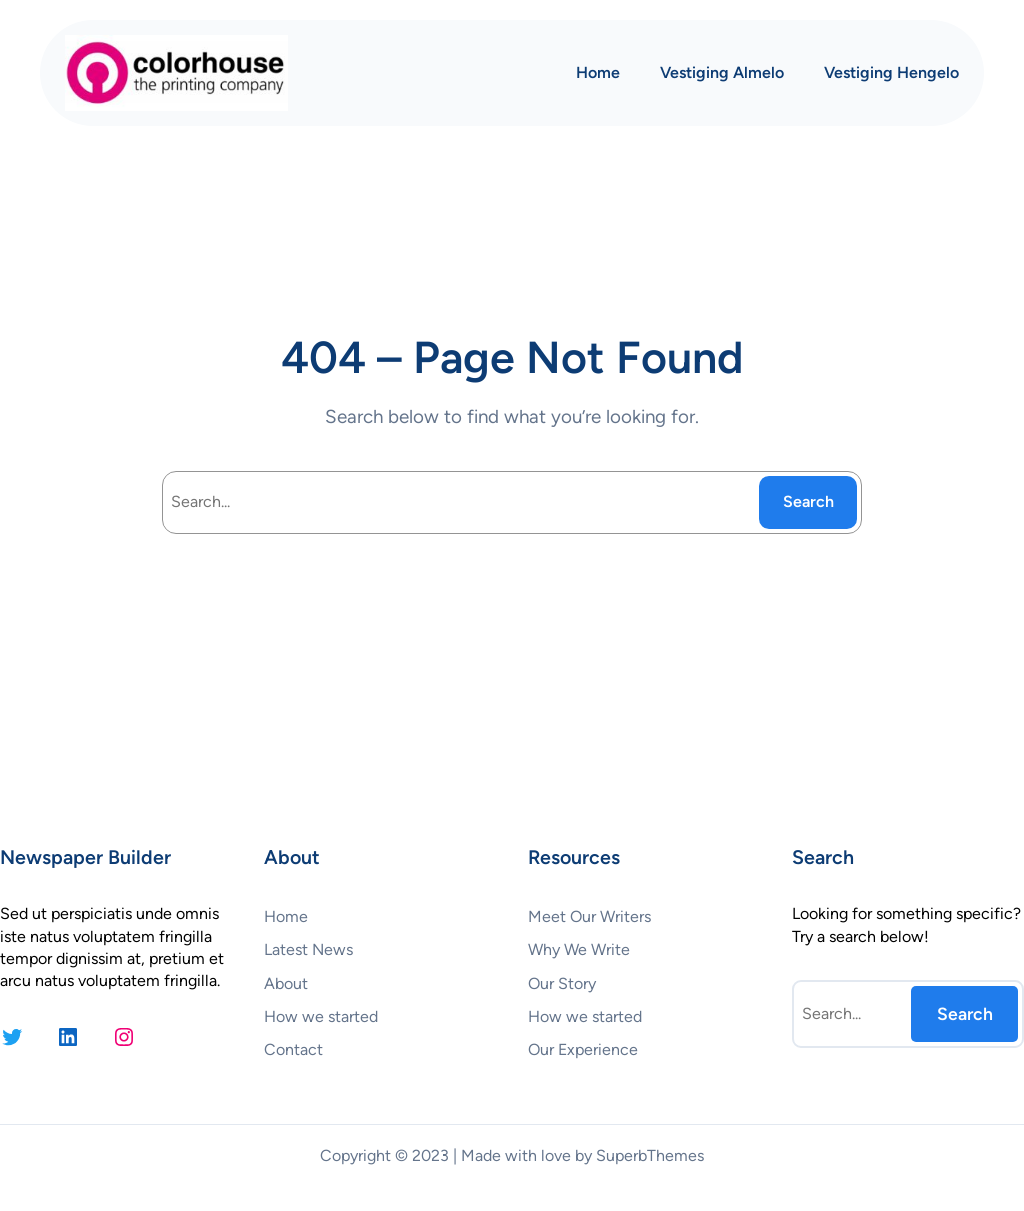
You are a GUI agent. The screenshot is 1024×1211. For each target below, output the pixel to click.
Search (808, 501)
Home (598, 72)
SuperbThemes (650, 1155)
